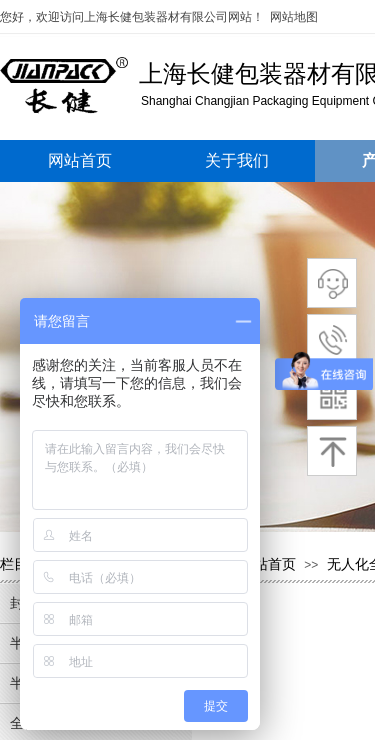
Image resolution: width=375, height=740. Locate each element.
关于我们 (237, 160)
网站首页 (80, 160)
